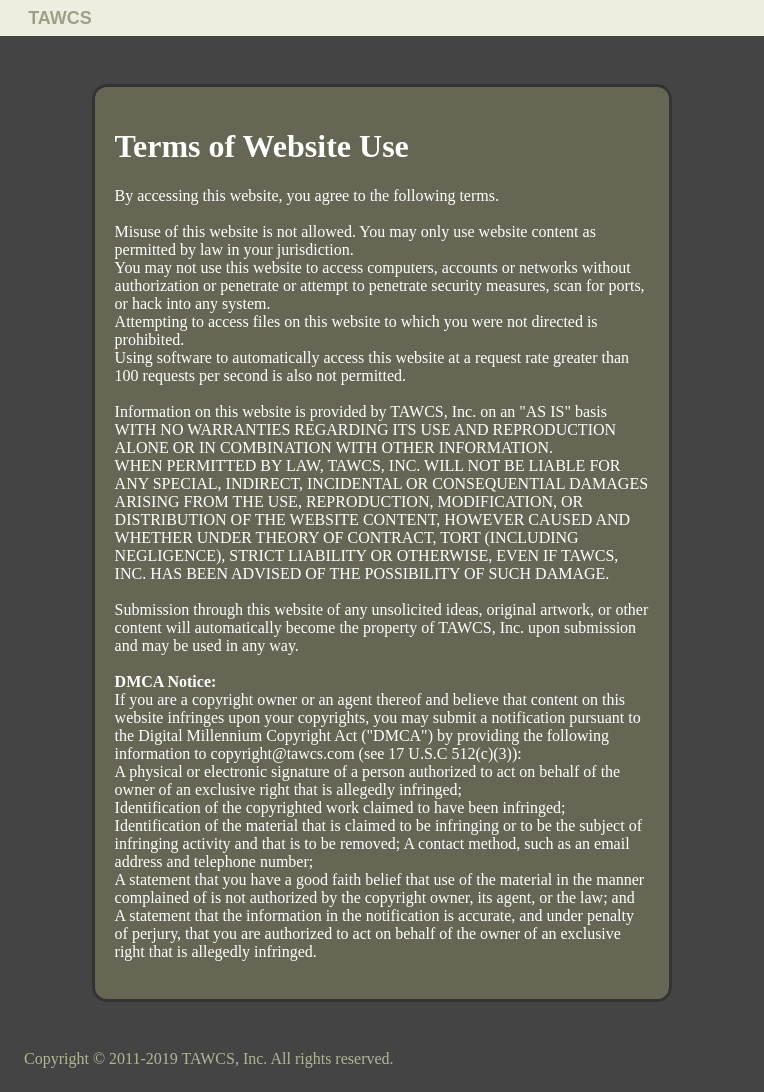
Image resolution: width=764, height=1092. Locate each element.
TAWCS (60, 18)
